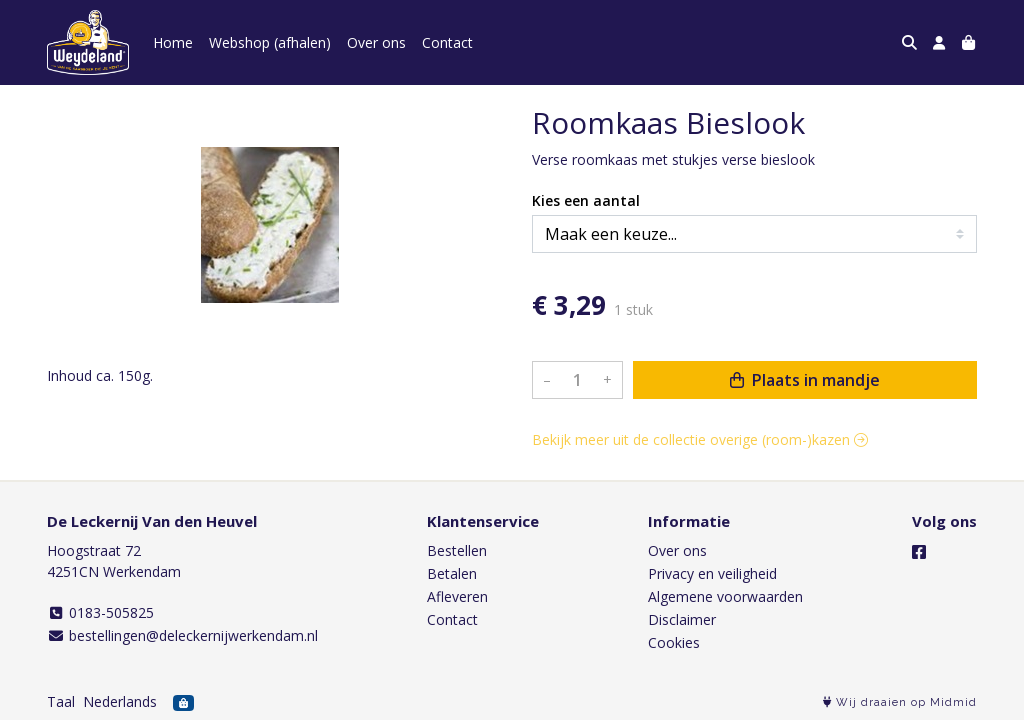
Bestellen (457, 550)
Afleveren (457, 596)
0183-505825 (100, 612)
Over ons (376, 42)
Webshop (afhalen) (270, 42)
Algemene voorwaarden (725, 596)
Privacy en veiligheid (712, 573)
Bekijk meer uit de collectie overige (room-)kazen (700, 439)
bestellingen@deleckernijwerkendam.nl (182, 635)
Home (173, 42)
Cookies (674, 642)
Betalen (452, 573)
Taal (61, 701)
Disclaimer (682, 619)
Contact (447, 42)
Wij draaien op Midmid (900, 702)
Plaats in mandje (805, 380)
